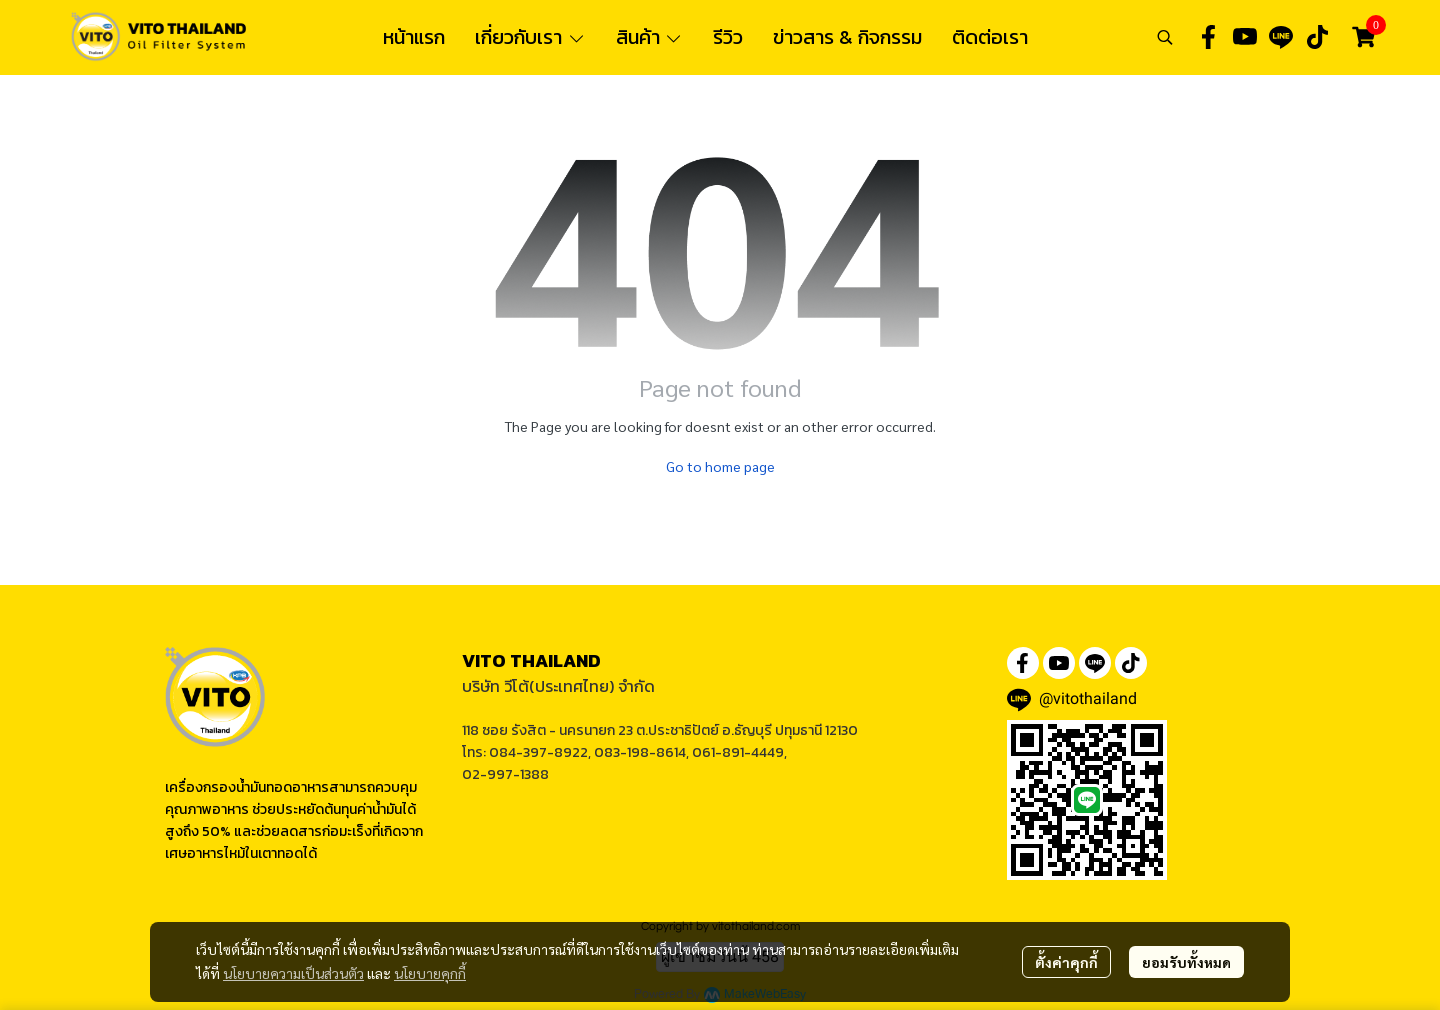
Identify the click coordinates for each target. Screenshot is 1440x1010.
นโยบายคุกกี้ (430, 973)
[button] (1165, 37)
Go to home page (720, 466)
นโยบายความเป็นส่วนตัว (293, 973)
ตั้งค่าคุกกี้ (1066, 962)
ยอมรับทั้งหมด (1186, 962)
